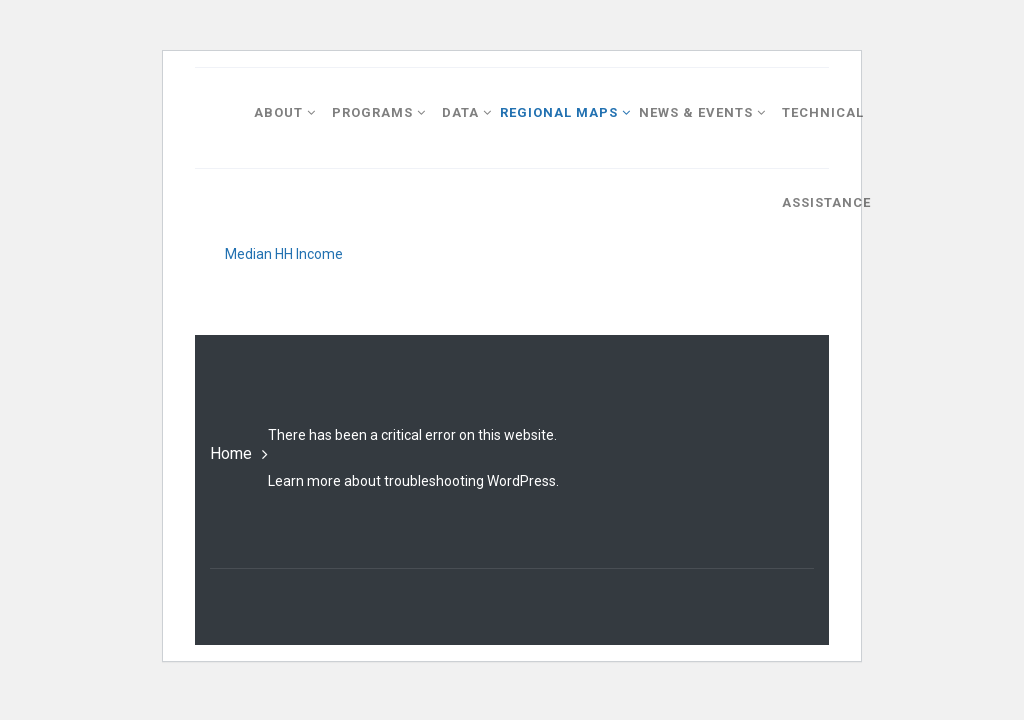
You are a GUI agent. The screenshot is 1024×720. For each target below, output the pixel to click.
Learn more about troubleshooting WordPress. (413, 481)
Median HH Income (284, 254)
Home (231, 453)
